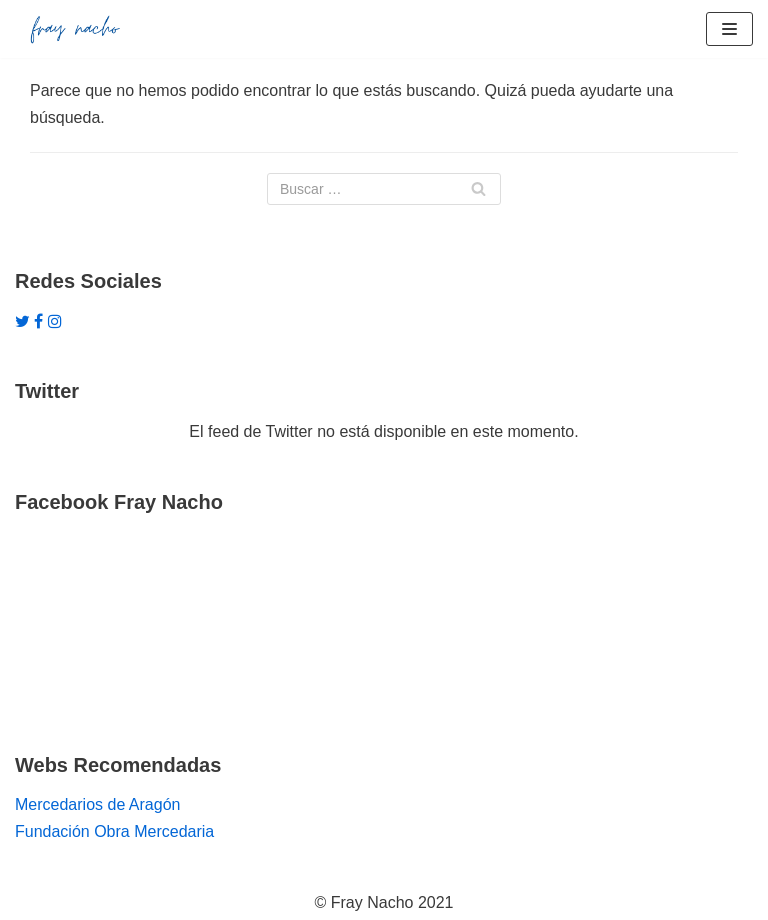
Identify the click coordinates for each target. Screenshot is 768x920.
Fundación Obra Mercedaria (114, 831)
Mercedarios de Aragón (97, 804)
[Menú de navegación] (729, 29)
